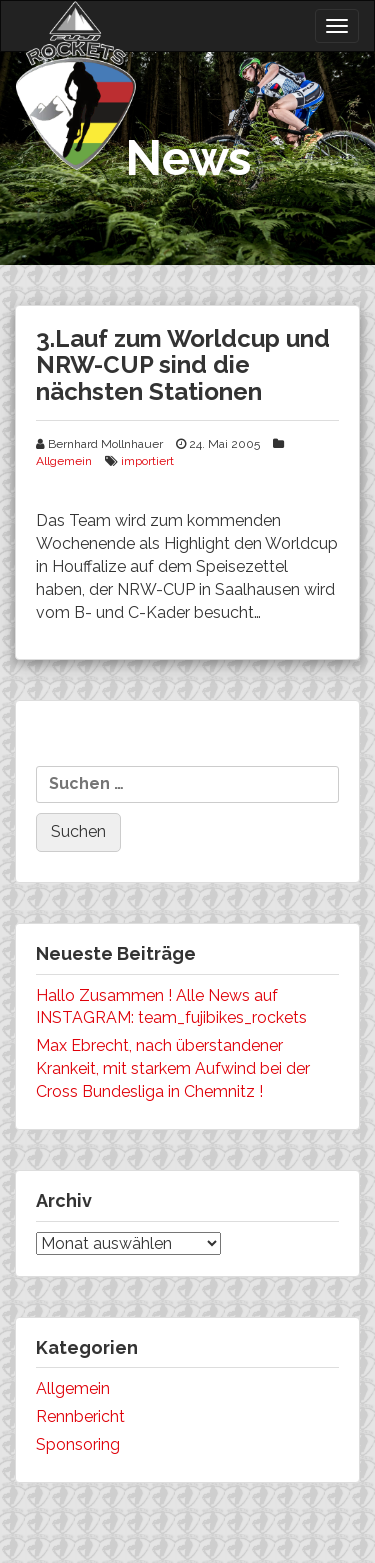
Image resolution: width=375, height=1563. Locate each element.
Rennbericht (80, 1416)
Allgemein (64, 461)
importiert (147, 461)
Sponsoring (78, 1444)
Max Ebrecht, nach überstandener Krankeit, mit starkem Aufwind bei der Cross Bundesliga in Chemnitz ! (173, 1068)
